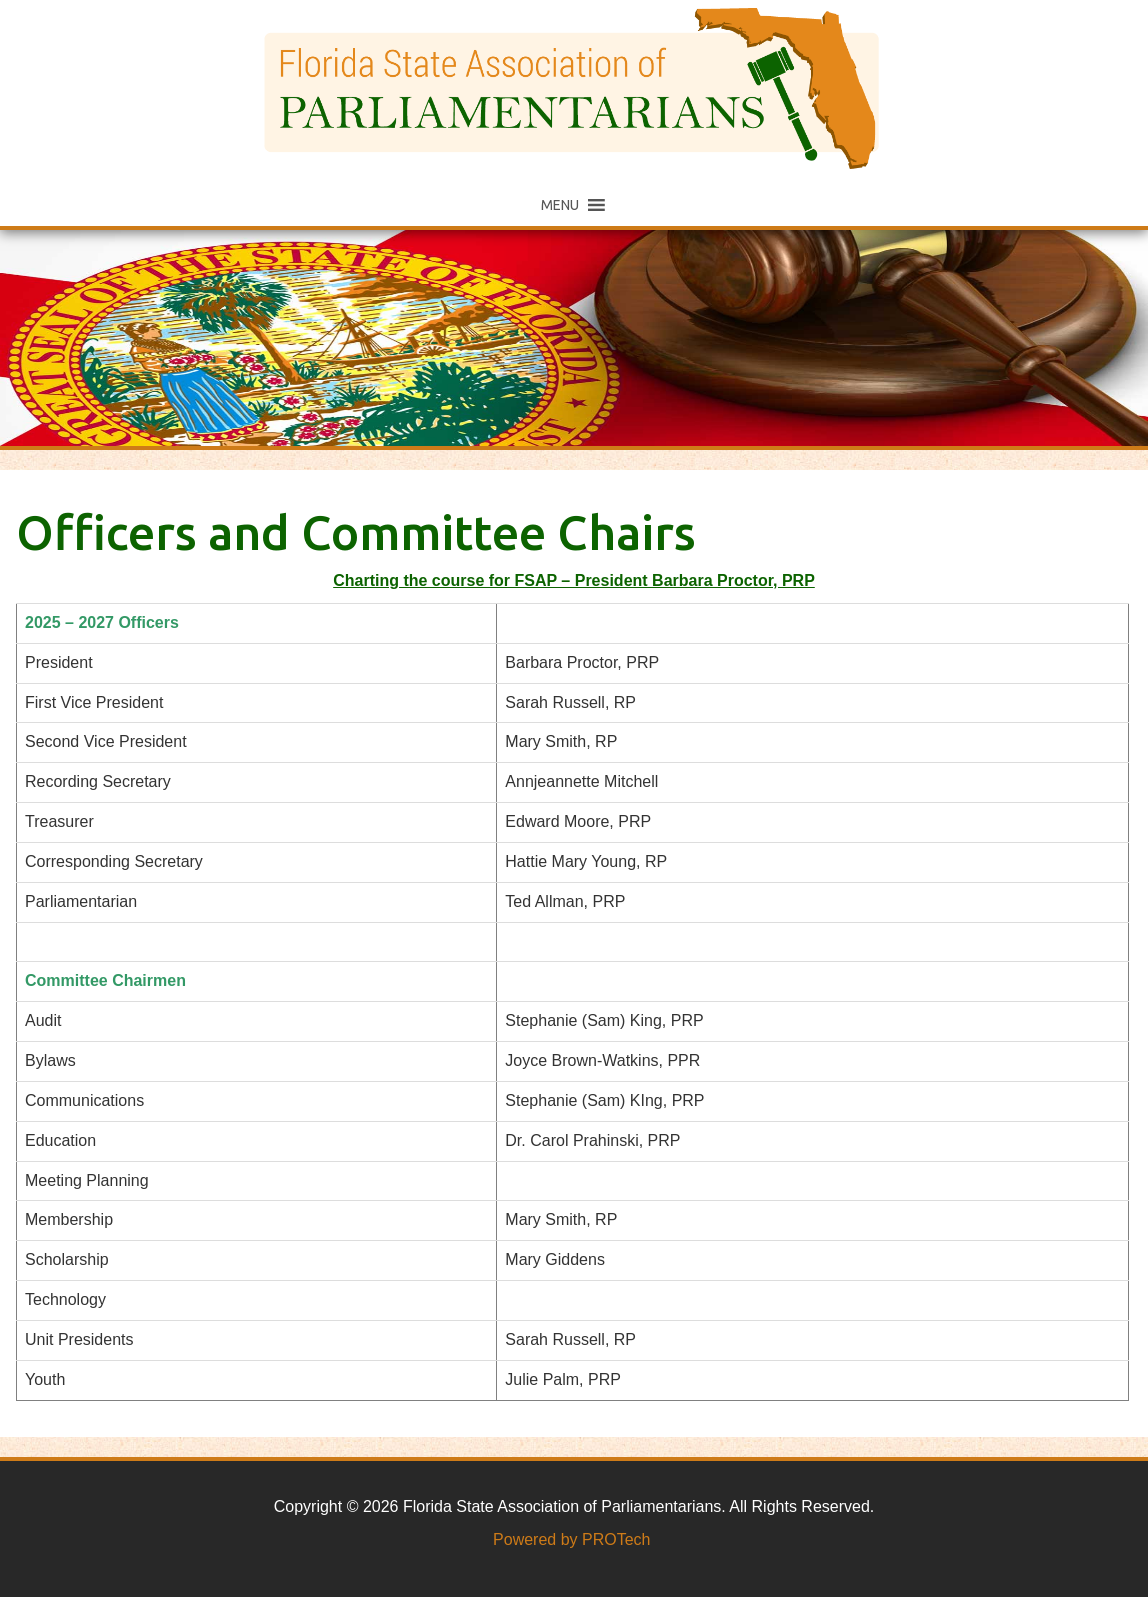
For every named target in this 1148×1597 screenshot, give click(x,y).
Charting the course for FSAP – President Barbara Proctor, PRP (574, 580)
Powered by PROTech (571, 1539)
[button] (560, 205)
